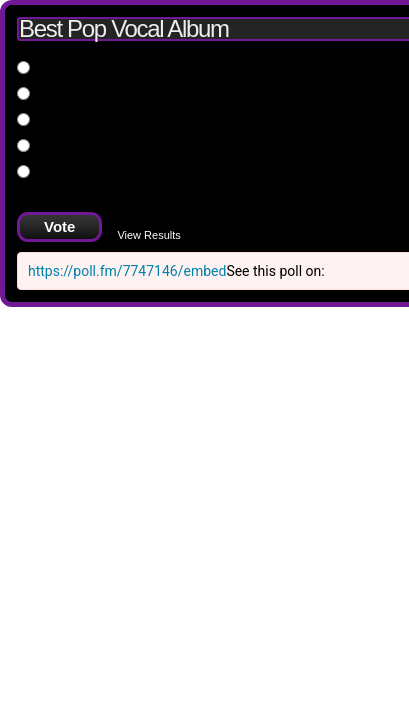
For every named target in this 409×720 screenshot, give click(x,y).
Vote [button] (59, 226)
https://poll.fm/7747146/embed (127, 271)
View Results (148, 235)
